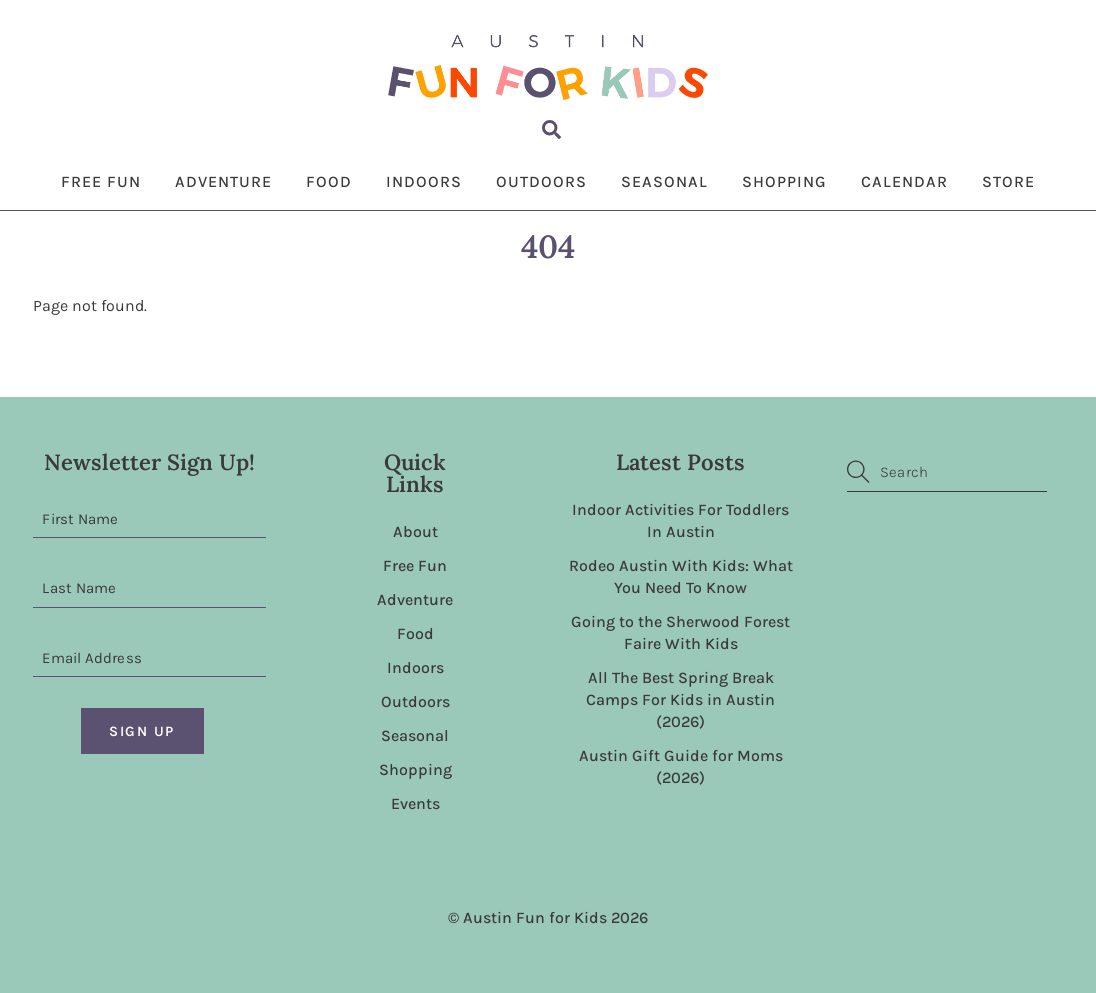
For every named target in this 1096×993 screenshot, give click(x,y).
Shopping (784, 181)
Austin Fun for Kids (535, 917)
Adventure (223, 181)
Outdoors (541, 181)
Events (415, 803)
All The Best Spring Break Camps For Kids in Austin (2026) (680, 699)
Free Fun (101, 181)
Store (1008, 181)
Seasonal (664, 181)
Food (329, 181)
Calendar (904, 181)
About (415, 531)
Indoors (424, 181)
